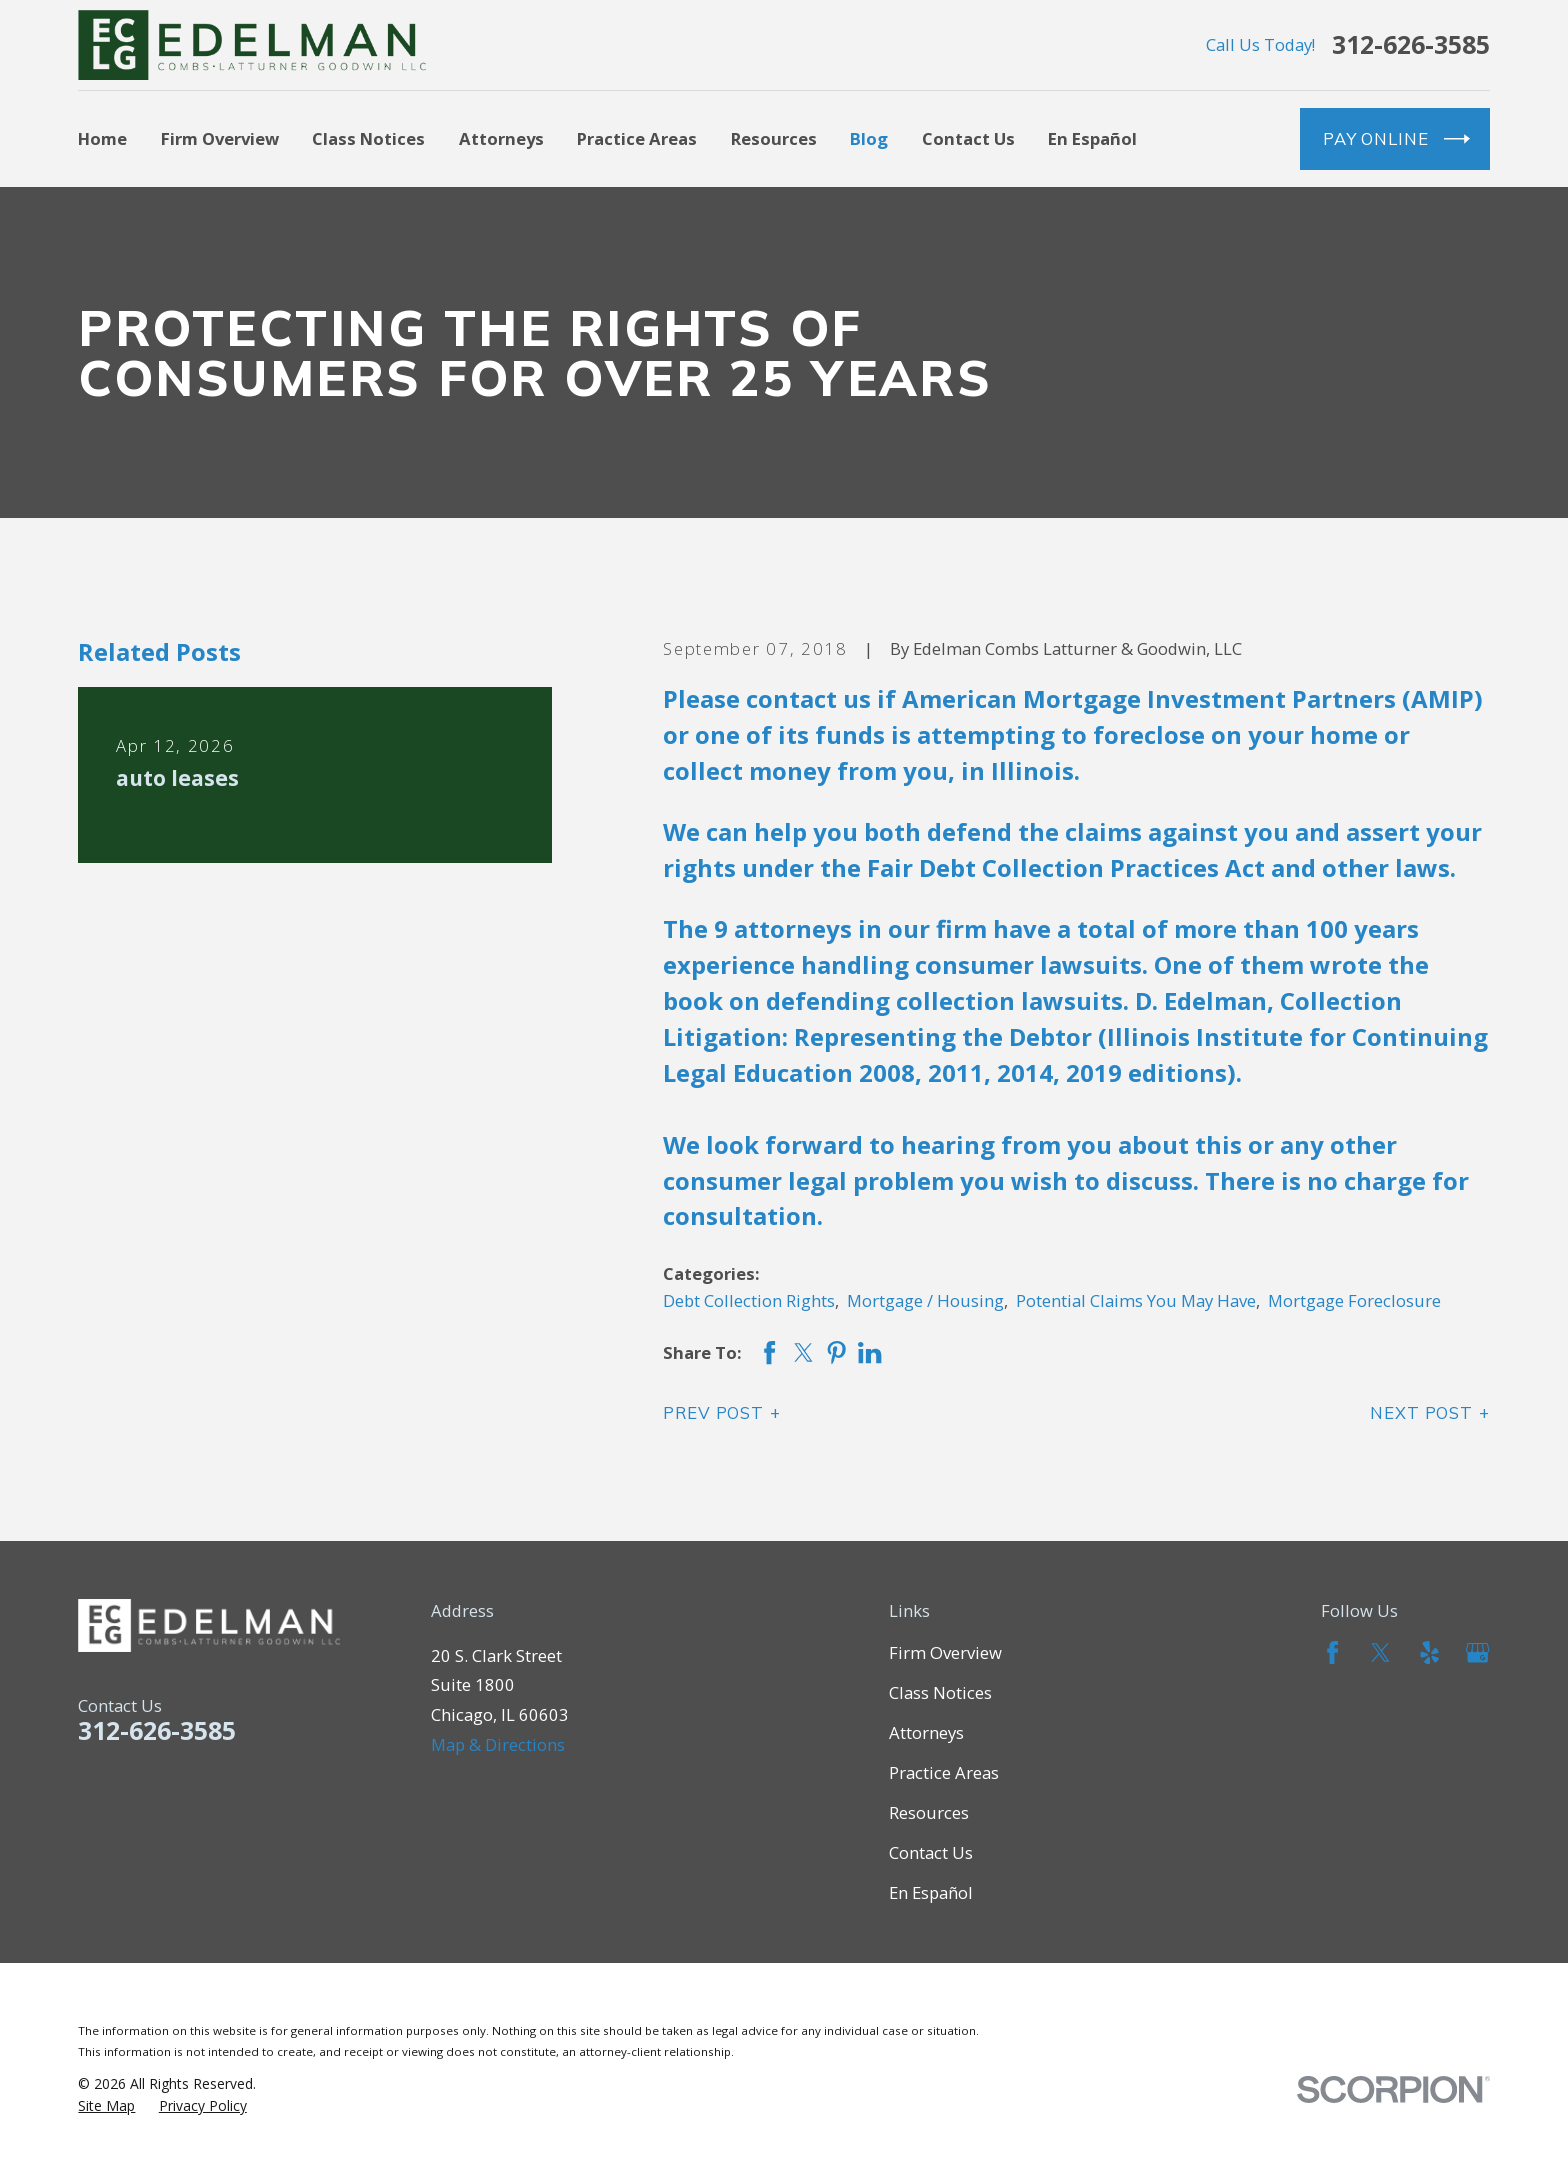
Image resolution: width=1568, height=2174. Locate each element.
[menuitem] (106, 2105)
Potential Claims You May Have (1136, 1300)
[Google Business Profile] (1477, 1652)
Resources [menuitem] (774, 138)
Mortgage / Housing (925, 1300)
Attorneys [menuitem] (501, 138)
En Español (931, 1892)
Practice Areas (944, 1772)
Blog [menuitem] (869, 138)
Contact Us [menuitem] (968, 138)
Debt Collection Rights (749, 1300)
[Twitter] (1380, 1652)
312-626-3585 (1411, 44)
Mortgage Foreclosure (1354, 1300)
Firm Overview (945, 1652)
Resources (929, 1812)
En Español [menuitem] (1092, 138)
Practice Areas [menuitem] (637, 138)
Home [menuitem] (102, 138)
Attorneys (926, 1732)
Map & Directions (498, 1744)
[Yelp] (1429, 1652)
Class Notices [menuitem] (368, 138)
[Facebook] (1332, 1652)
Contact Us (931, 1852)
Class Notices (940, 1692)
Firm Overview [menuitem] (220, 138)
